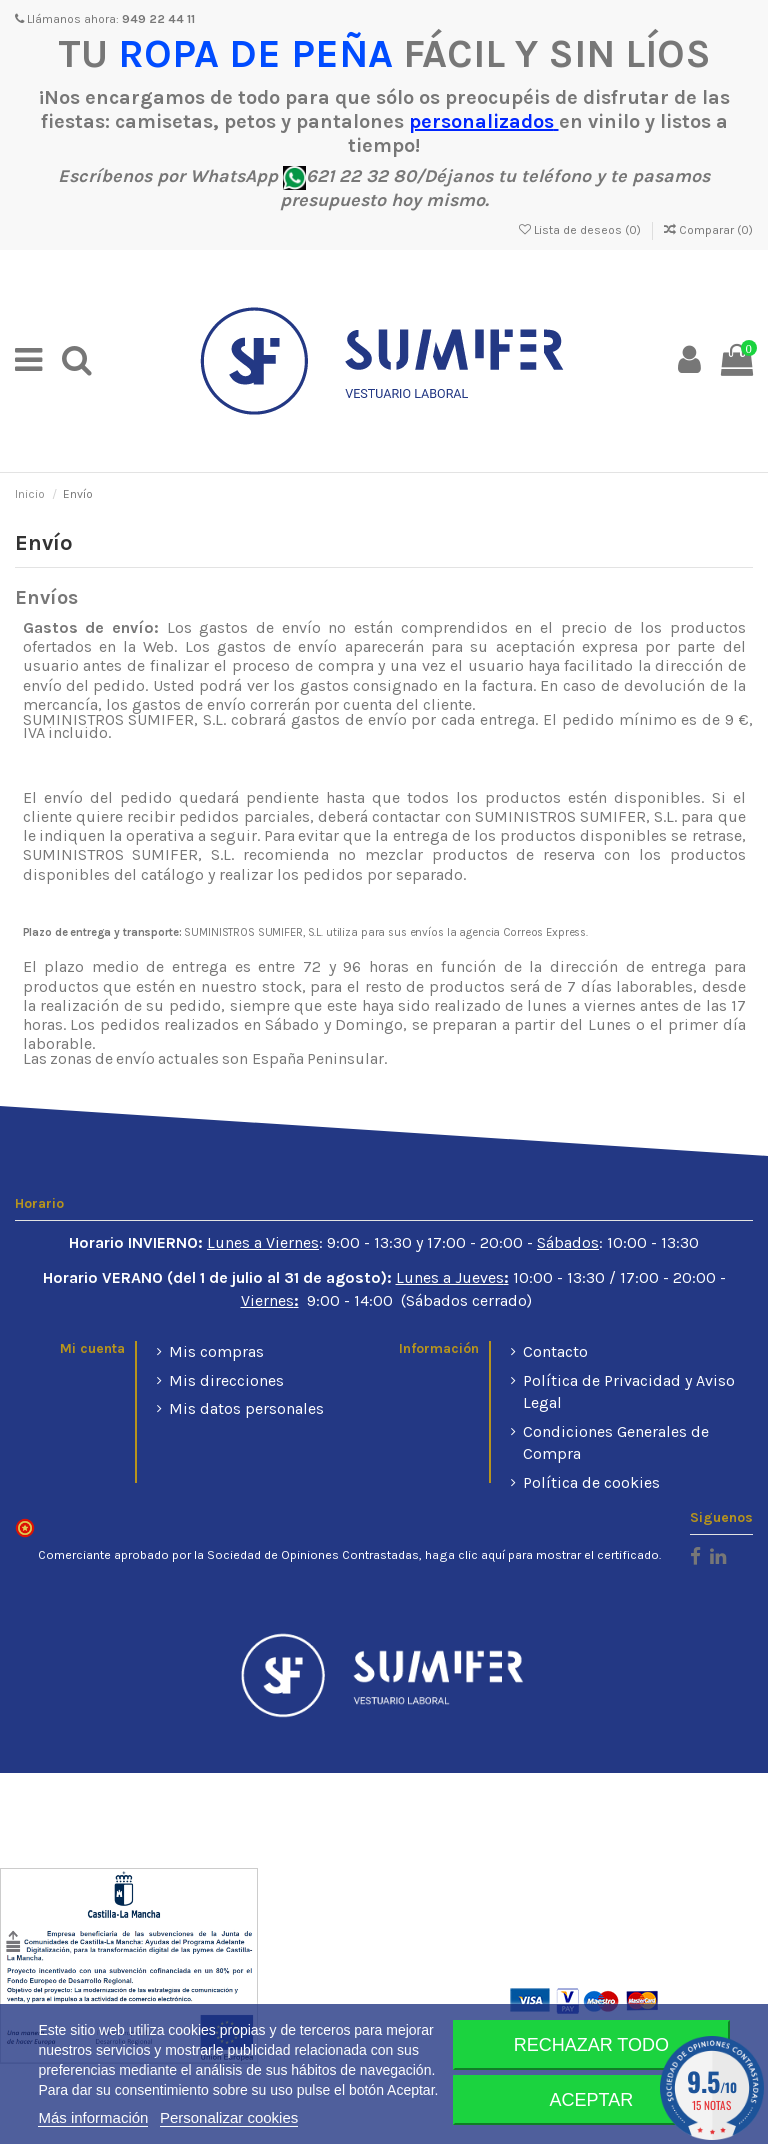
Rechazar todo (591, 2045)
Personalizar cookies (229, 2117)
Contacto (555, 1351)
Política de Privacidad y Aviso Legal (629, 1391)
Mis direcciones (226, 1380)
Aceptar (592, 2100)
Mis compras (216, 1351)
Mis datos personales (246, 1408)
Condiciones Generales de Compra (616, 1442)
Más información (93, 2117)
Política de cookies (591, 1482)
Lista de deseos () (581, 230)
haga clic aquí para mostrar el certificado (542, 1555)
